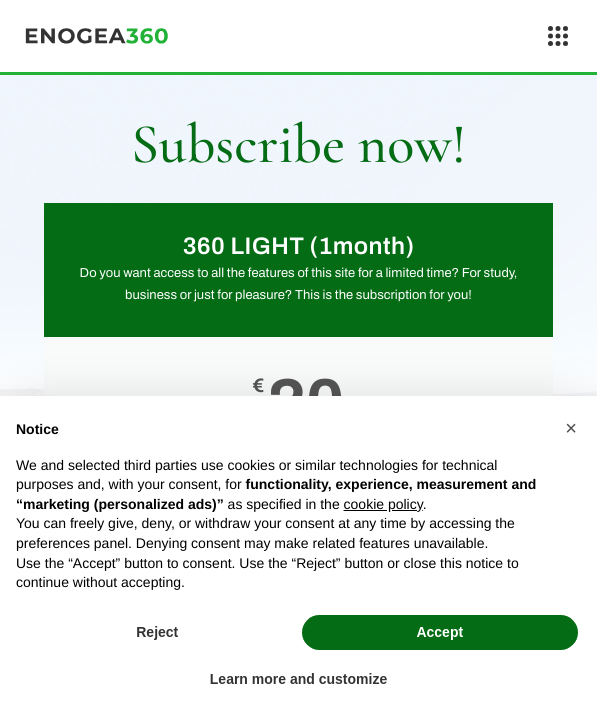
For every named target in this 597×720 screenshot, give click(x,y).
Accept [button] (439, 632)
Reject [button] (157, 632)
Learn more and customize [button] (298, 679)
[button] (571, 428)
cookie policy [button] (383, 504)
